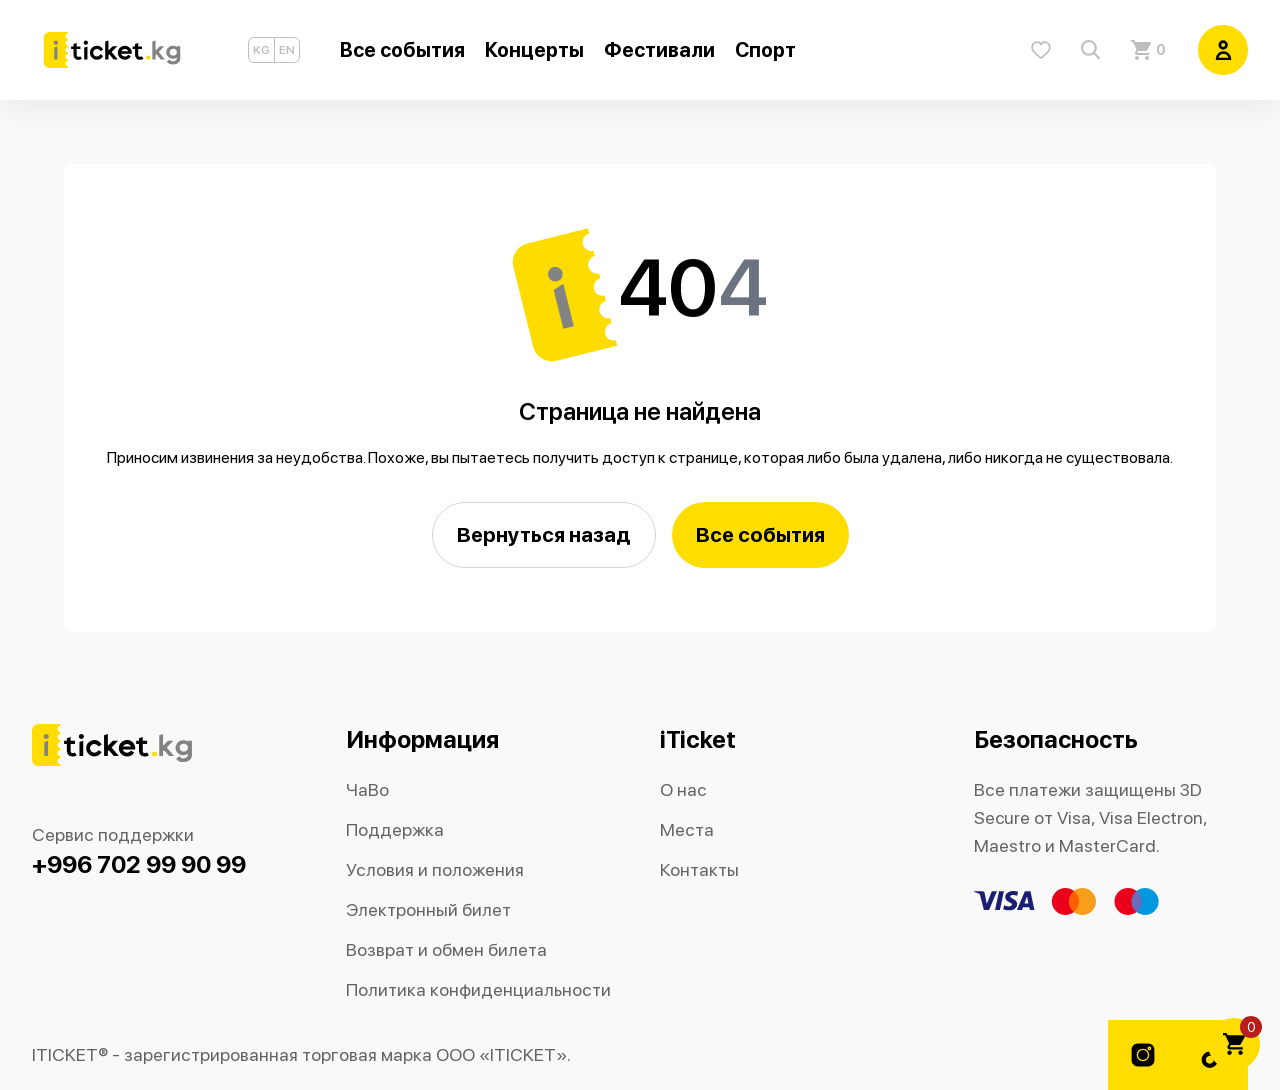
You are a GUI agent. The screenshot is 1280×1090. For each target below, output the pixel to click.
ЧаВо (367, 789)
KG (261, 50)
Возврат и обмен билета (446, 949)
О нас (683, 789)
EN (287, 50)
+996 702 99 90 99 (139, 864)
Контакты (699, 869)
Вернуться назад (544, 534)
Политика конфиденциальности (478, 989)
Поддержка (395, 829)
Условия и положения (435, 869)
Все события (760, 534)
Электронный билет (428, 909)
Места (687, 829)
